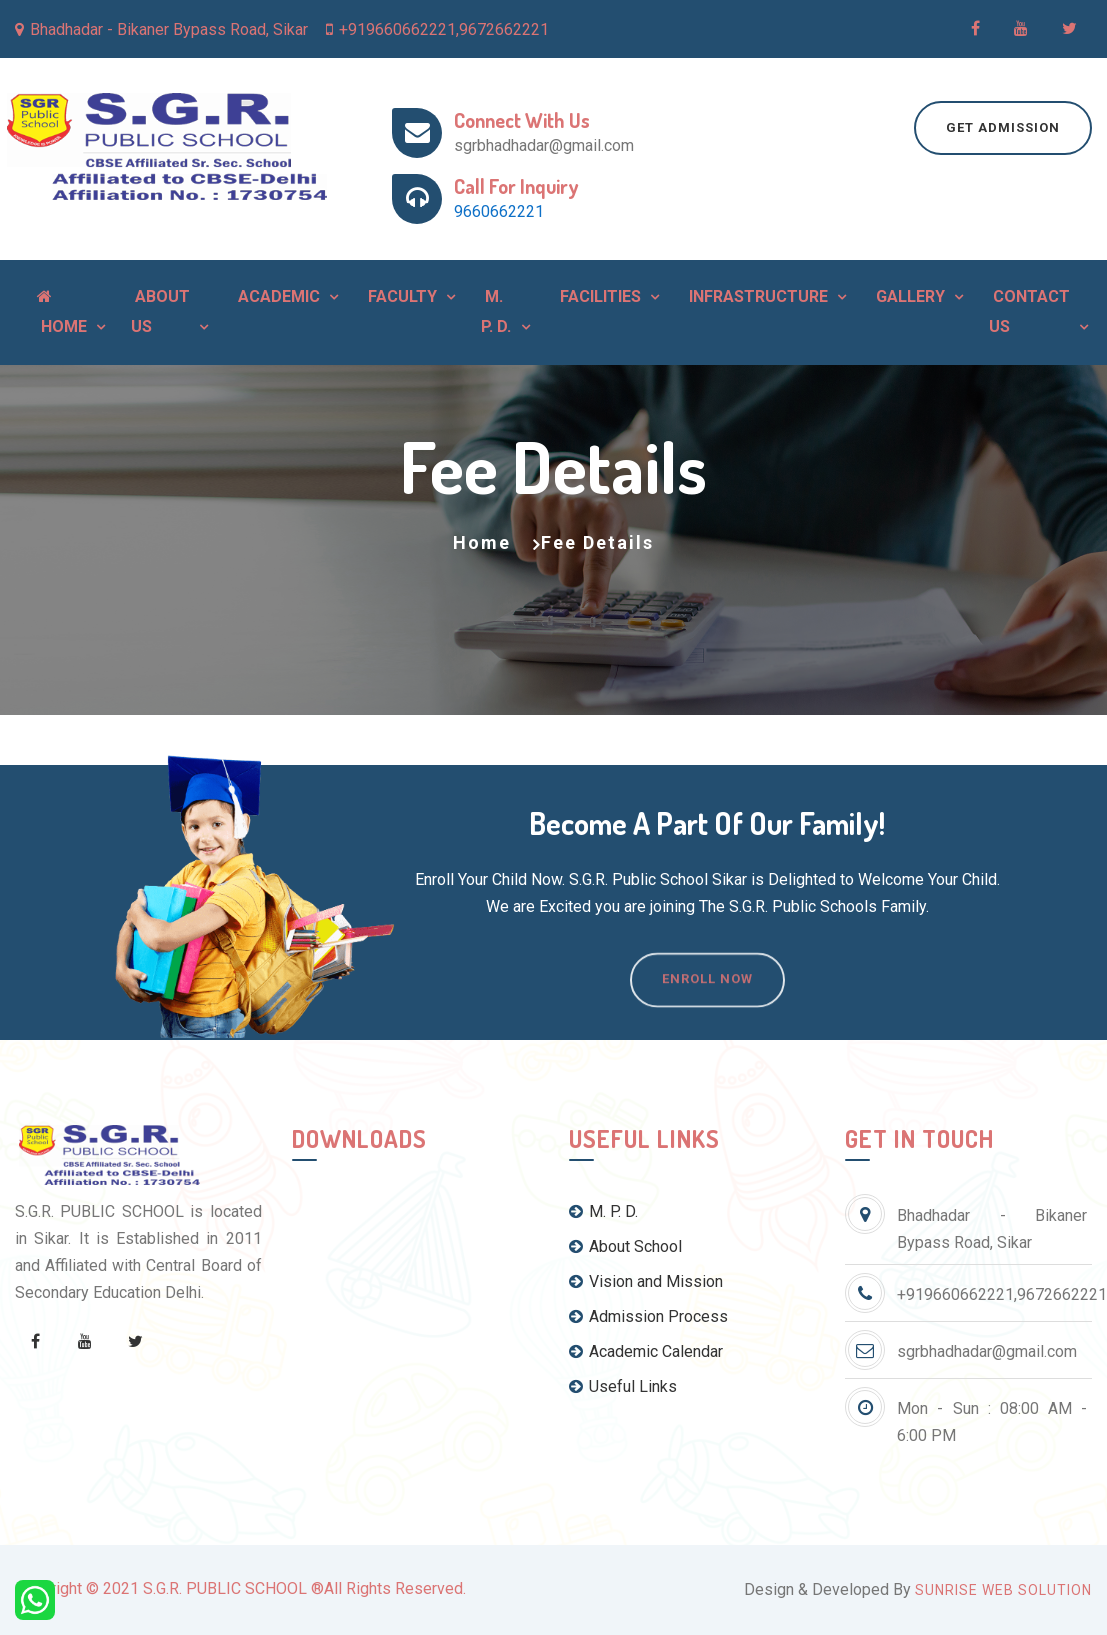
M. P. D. (496, 311)
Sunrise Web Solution (1003, 1590)
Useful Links (623, 1386)
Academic (277, 296)
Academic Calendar (646, 1351)
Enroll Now (707, 1002)
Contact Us (1029, 311)
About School (625, 1246)
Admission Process (648, 1316)
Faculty (400, 296)
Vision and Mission (646, 1281)
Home (62, 312)
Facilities (598, 296)
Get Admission (1003, 127)
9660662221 (499, 211)
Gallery (908, 296)
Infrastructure (756, 296)
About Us (160, 311)
